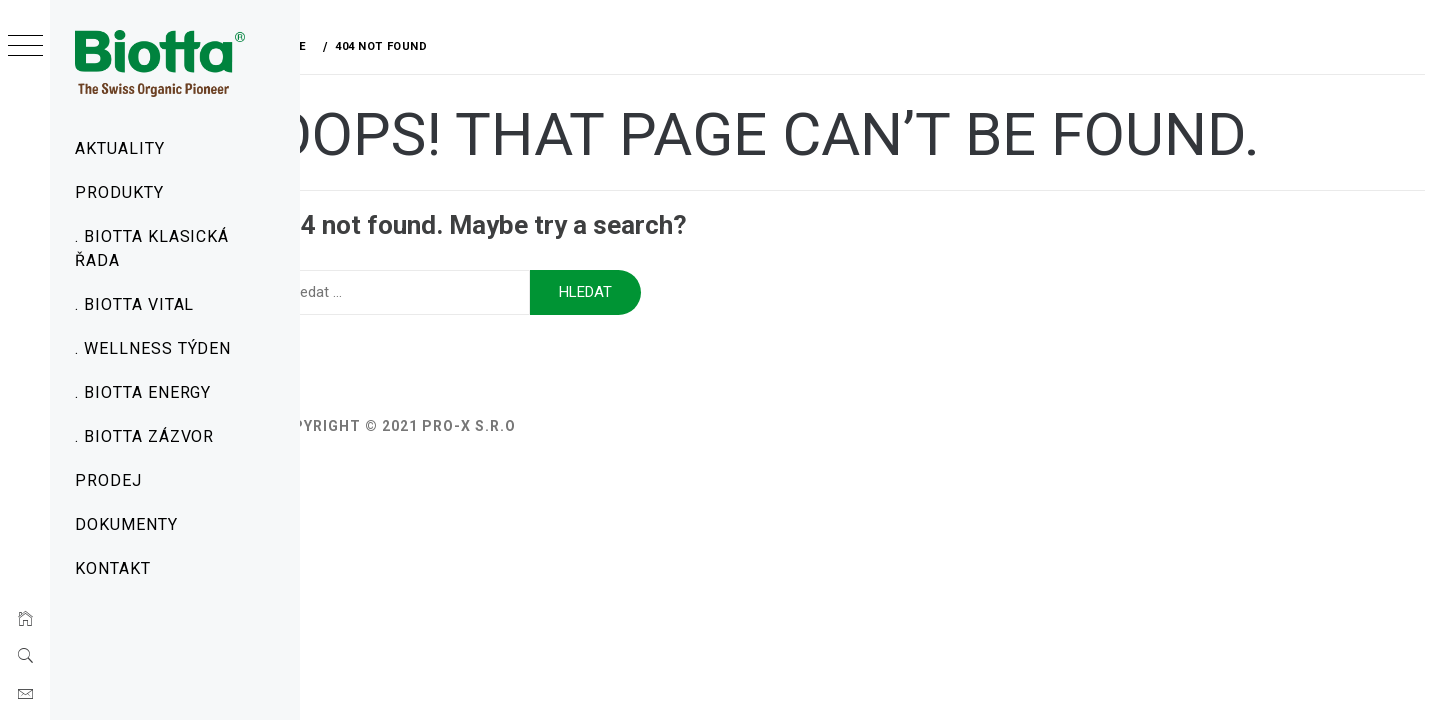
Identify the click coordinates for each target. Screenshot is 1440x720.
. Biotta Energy (143, 392)
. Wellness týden (153, 348)
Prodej (108, 480)
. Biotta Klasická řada (152, 248)
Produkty (119, 192)
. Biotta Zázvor (144, 436)
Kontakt (113, 568)
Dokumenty (126, 524)
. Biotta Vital (134, 304)
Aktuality (120, 148)
